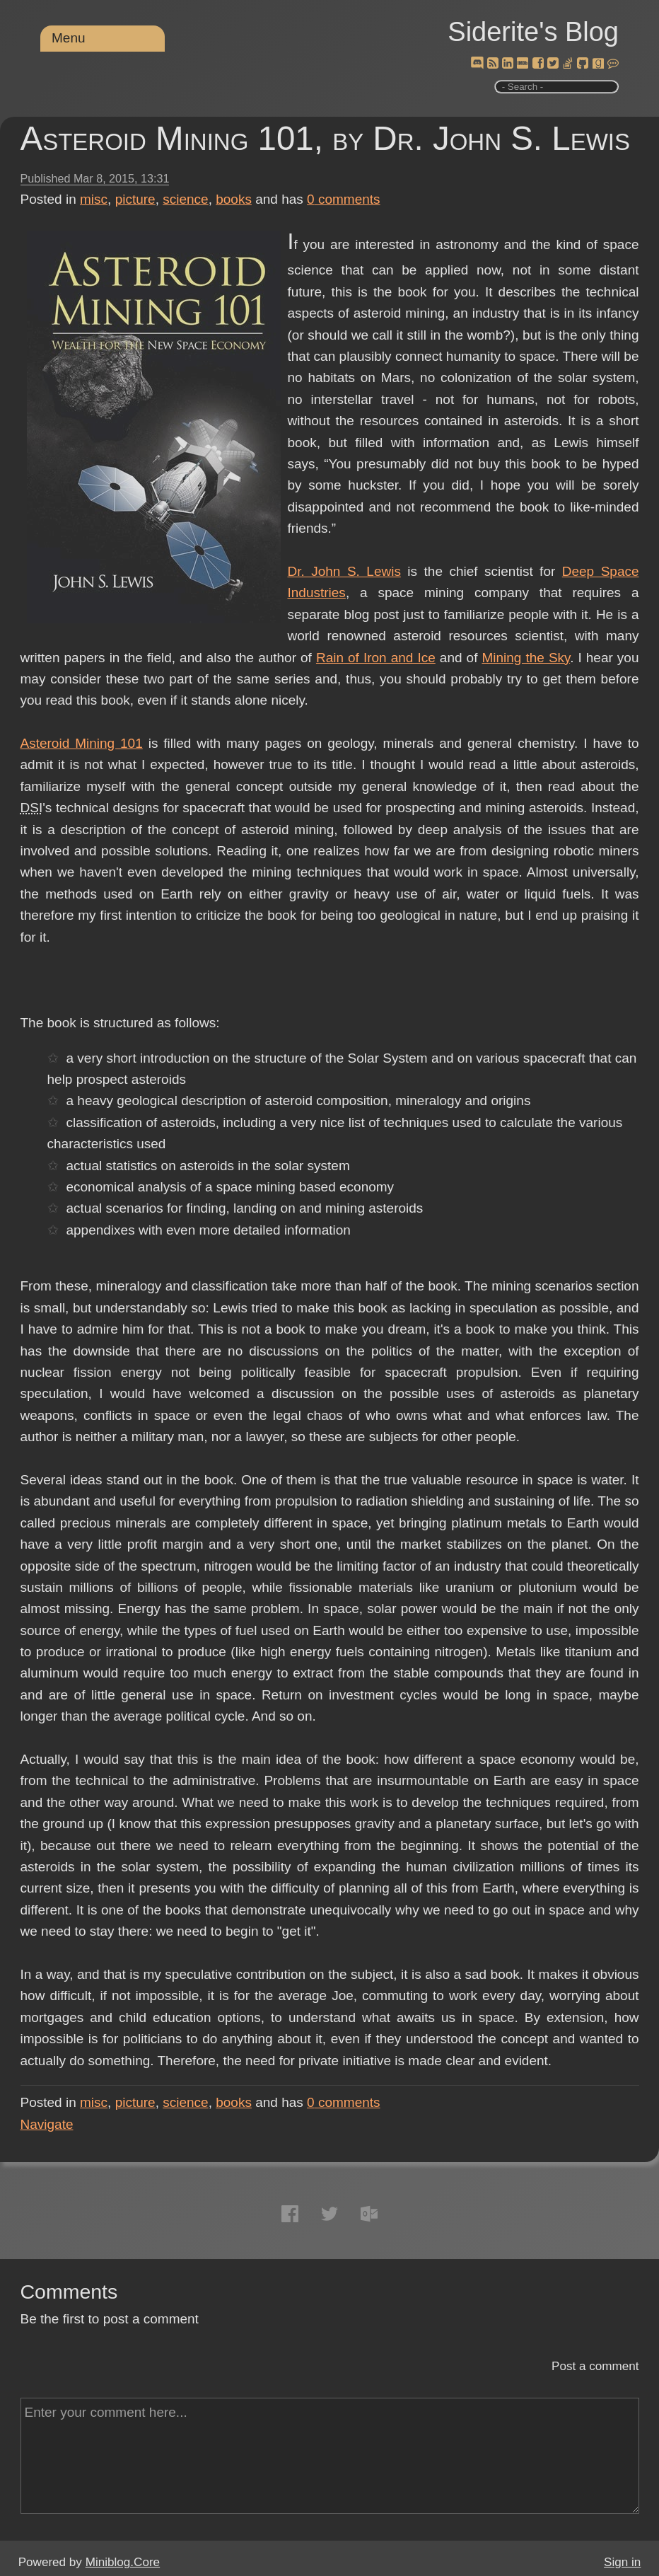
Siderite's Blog (533, 32)
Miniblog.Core (123, 2562)
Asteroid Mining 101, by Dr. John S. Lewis (326, 138)
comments (343, 199)
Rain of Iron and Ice (376, 657)
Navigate (47, 2124)
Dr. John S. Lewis (344, 571)
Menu (69, 37)
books (234, 199)
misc (93, 199)
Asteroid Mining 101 (82, 743)
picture (135, 199)
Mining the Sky (526, 657)
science (185, 199)
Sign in (622, 2562)
